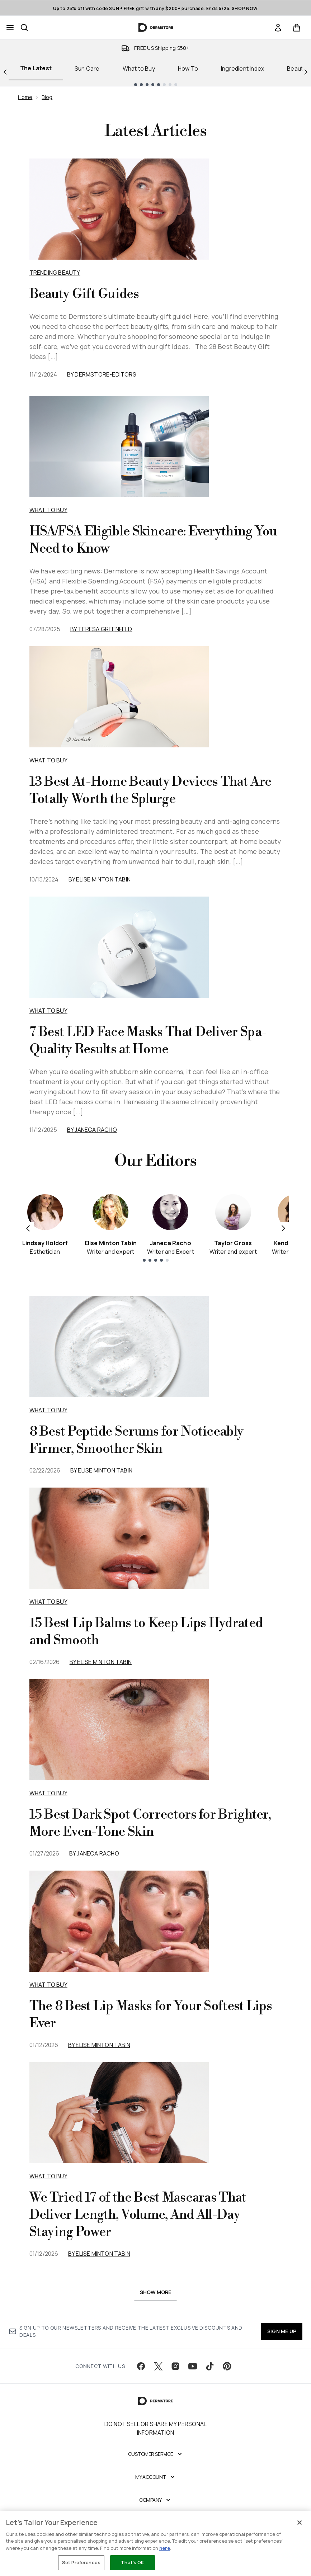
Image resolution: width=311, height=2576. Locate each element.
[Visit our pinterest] (227, 2366)
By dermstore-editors (101, 374)
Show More (155, 2292)
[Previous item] (28, 1228)
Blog (47, 97)
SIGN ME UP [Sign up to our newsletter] (281, 2331)
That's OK (132, 2562)
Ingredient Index (242, 68)
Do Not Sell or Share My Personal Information (155, 2428)
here (164, 2548)
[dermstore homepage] (155, 27)
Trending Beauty (54, 272)
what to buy (48, 1410)
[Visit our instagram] (175, 2366)
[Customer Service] (155, 2454)
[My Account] (155, 2477)
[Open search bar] (24, 27)
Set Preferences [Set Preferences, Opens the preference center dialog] (81, 2562)
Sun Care (87, 68)
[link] (278, 27)
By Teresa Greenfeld (101, 629)
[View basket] (296, 27)
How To (188, 68)
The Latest (36, 68)
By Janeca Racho (92, 1130)
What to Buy (139, 68)
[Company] (155, 2500)
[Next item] (283, 1228)
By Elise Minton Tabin (100, 879)
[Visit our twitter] (158, 2366)
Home (25, 97)
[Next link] (306, 71)
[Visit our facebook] (141, 2366)
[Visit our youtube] (192, 2366)
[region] (155, 2543)
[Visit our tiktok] (209, 2366)
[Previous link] (5, 71)
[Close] (299, 2522)
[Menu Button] (10, 27)
